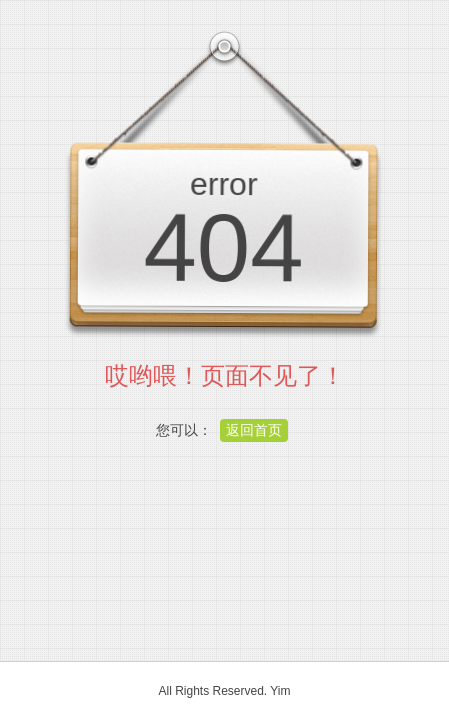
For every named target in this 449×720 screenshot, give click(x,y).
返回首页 (254, 430)
